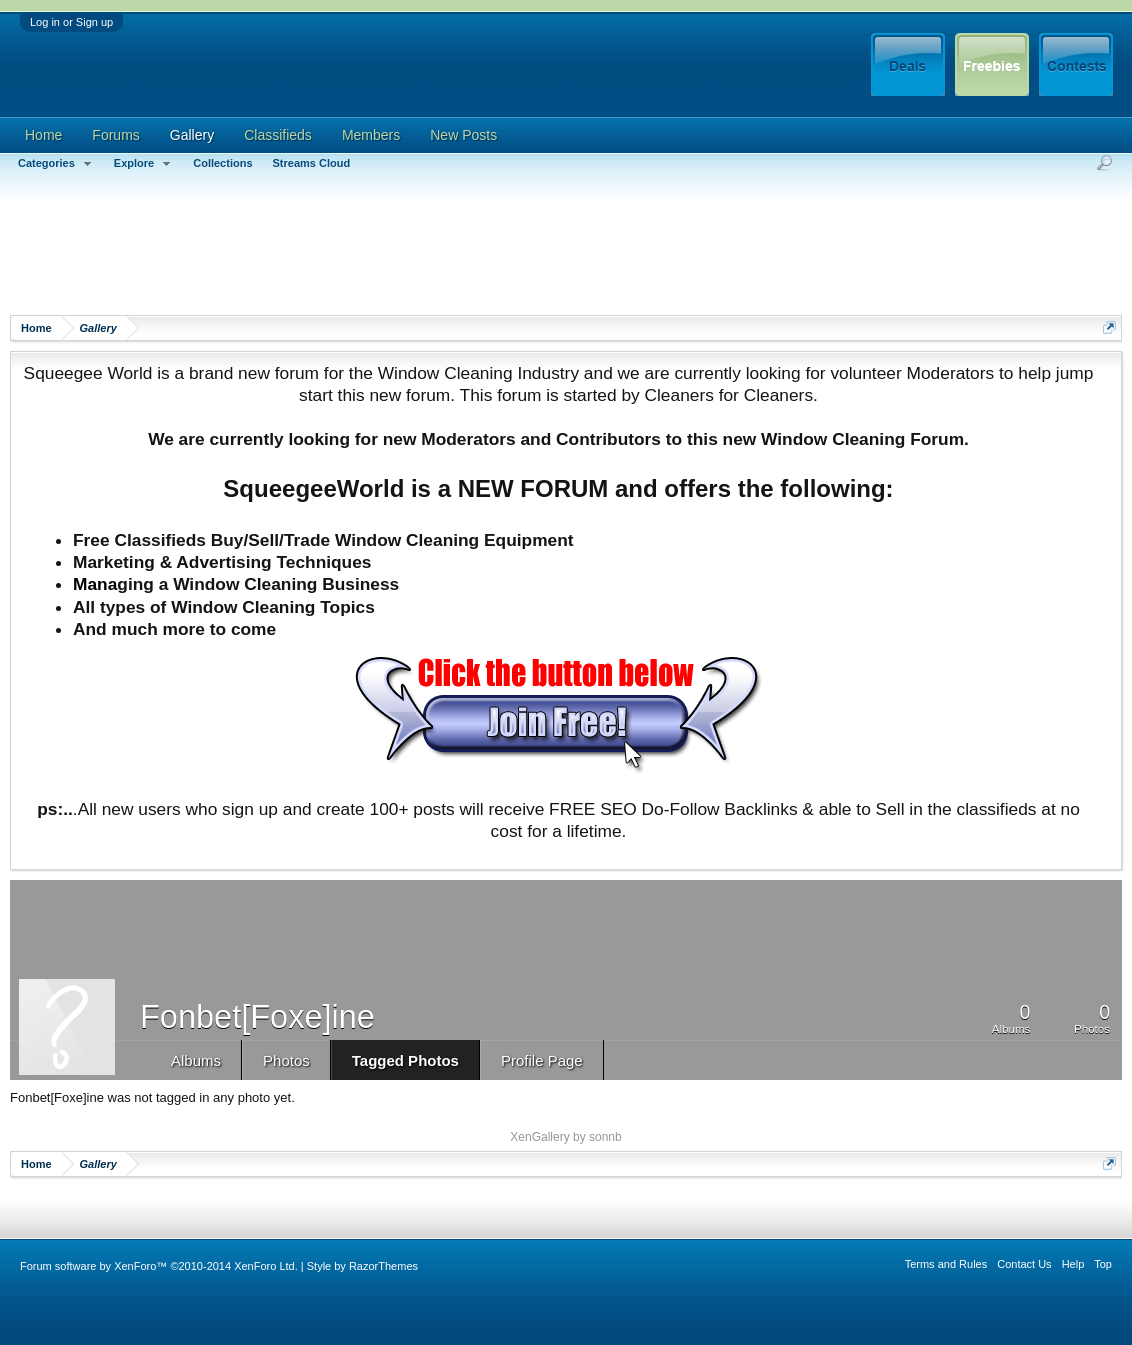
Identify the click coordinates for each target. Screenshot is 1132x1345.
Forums (115, 135)
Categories (56, 164)
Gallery (192, 135)
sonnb (605, 1137)
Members (371, 135)
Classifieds (278, 135)
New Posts (463, 135)
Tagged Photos (405, 1060)
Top (1103, 1264)
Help (1073, 1264)
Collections (222, 163)
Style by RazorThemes (362, 1266)
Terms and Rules (946, 1264)
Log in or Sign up (71, 22)
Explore (143, 164)
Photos (286, 1060)
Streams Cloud (312, 163)
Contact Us (1024, 1264)
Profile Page (542, 1060)
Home (43, 135)
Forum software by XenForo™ (159, 1266)
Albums (196, 1060)
